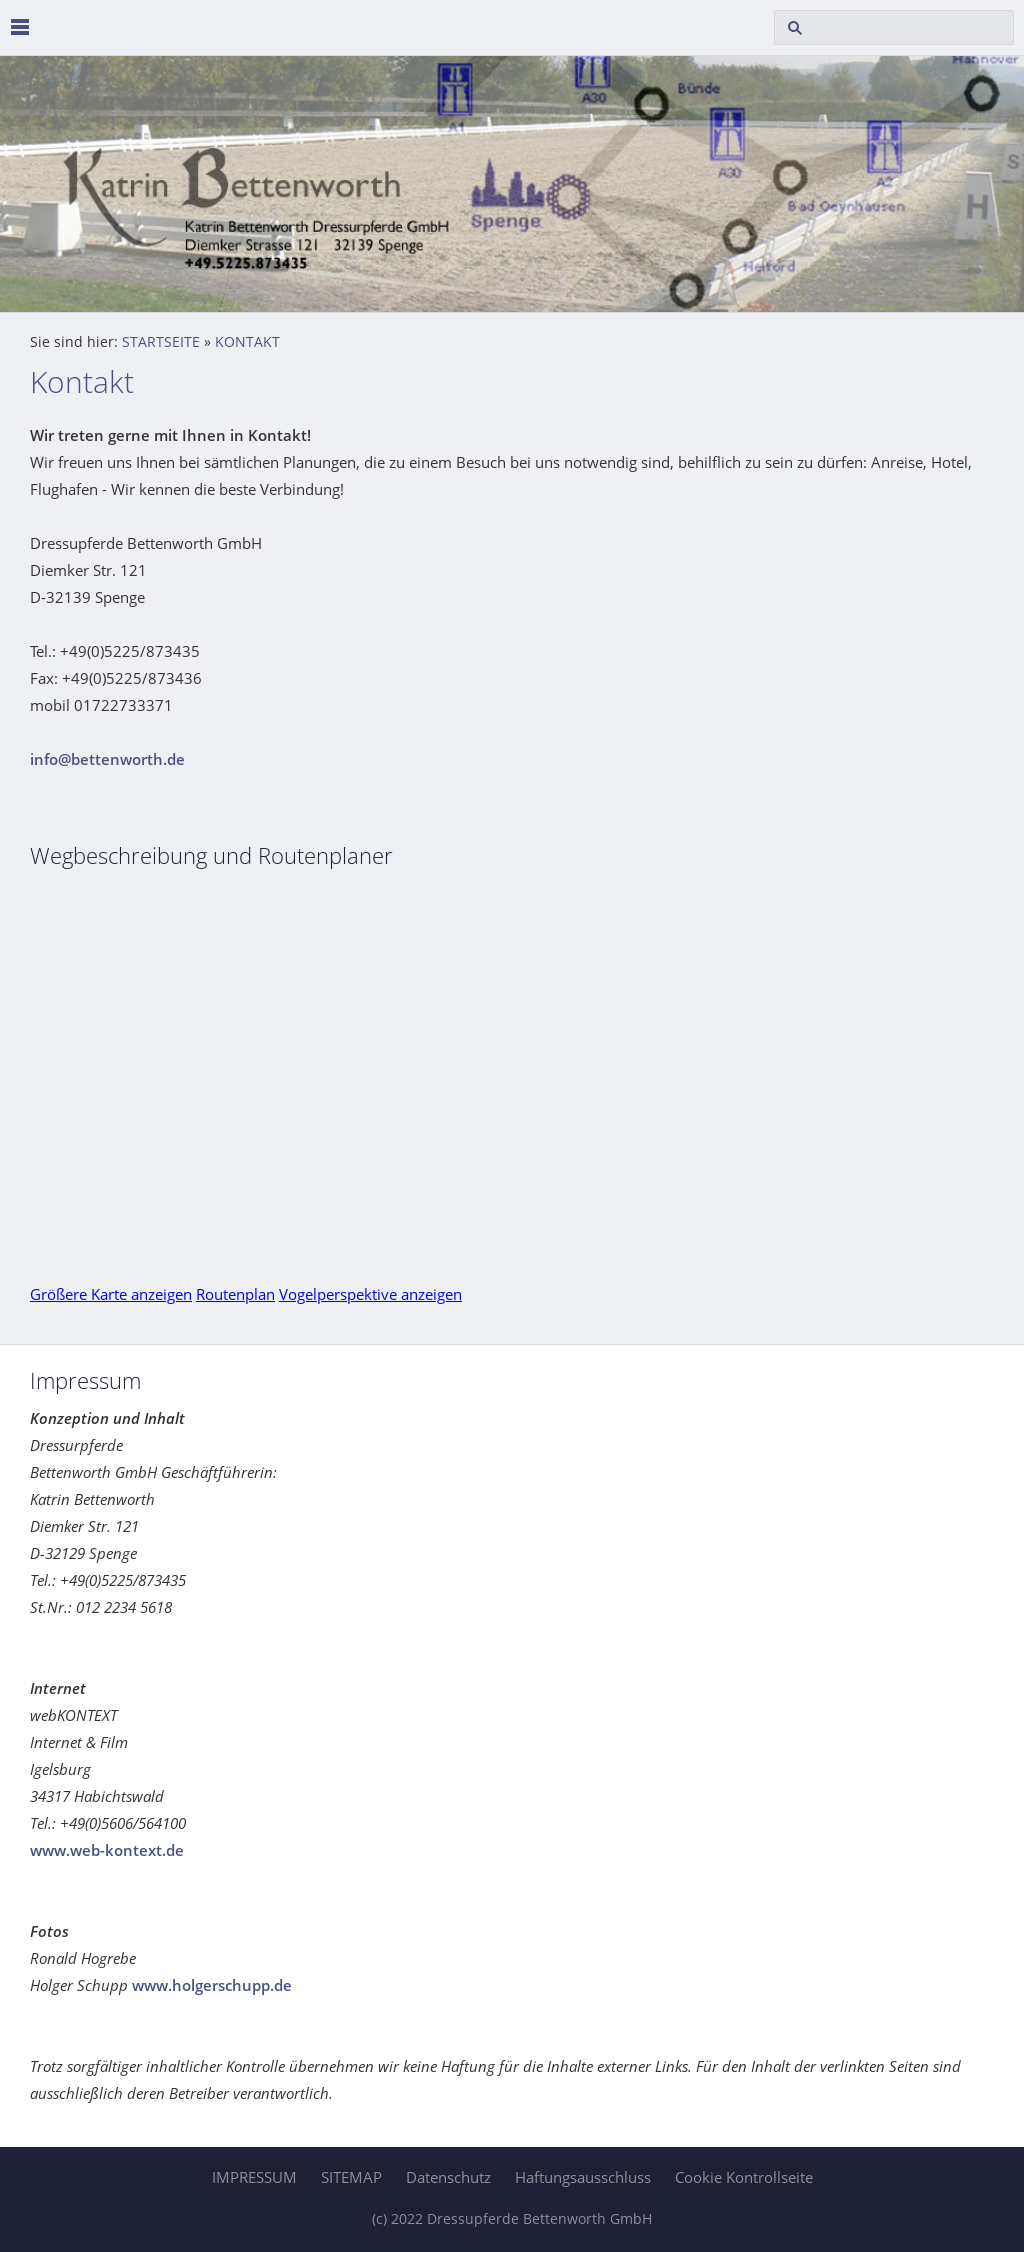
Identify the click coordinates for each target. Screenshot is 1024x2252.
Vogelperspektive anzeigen (370, 1294)
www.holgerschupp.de (212, 1985)
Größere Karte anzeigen (111, 1294)
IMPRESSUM (254, 2177)
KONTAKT (247, 342)
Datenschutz (448, 2177)
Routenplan (235, 1294)
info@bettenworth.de (107, 759)
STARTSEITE (161, 342)
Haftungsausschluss (583, 2177)
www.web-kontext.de (107, 1850)
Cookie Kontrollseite (744, 2177)
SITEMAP (351, 2177)
